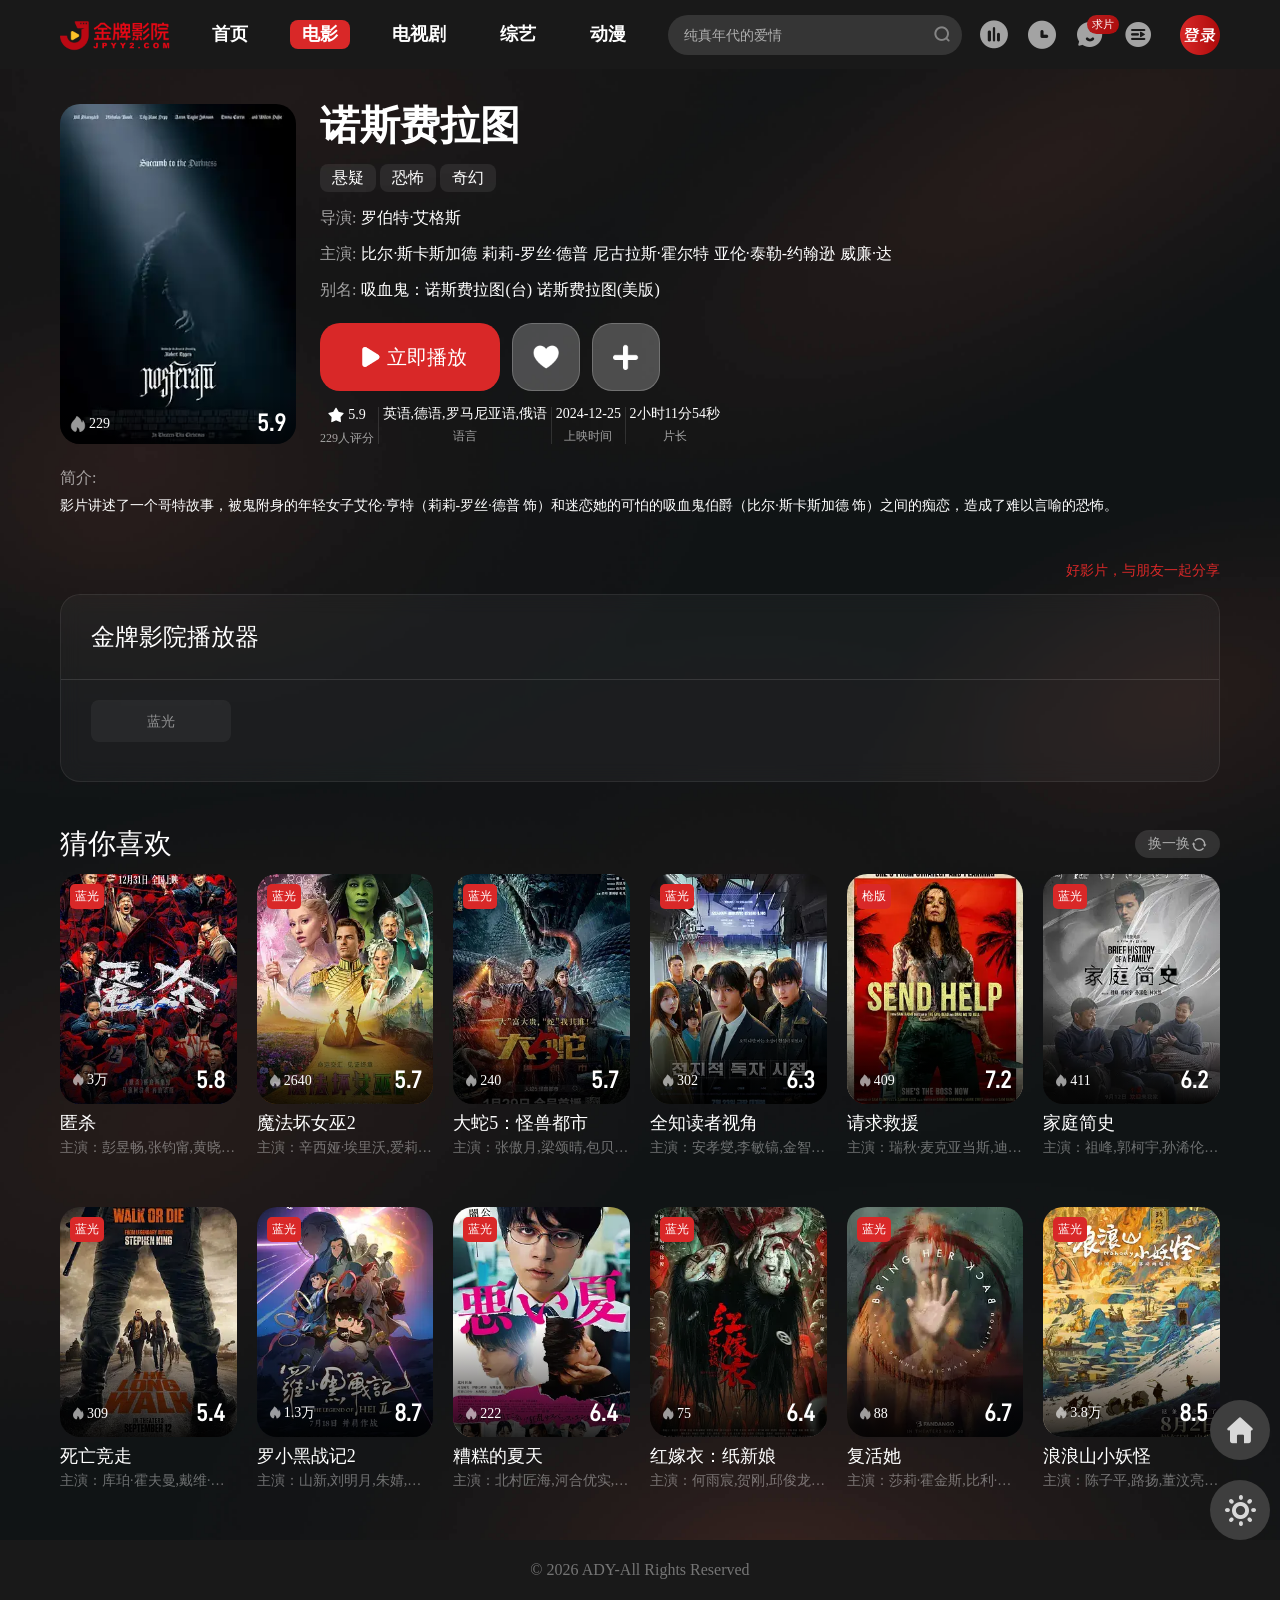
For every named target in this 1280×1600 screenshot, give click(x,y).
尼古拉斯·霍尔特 (651, 253)
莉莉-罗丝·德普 (534, 253)
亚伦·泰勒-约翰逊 (774, 253)
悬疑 (348, 177)
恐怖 (408, 177)
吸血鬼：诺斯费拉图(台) (446, 289)
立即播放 (410, 357)
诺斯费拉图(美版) (598, 289)
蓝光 (161, 721)
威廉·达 (866, 253)
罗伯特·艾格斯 (411, 217)
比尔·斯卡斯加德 (419, 253)
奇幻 (468, 177)
